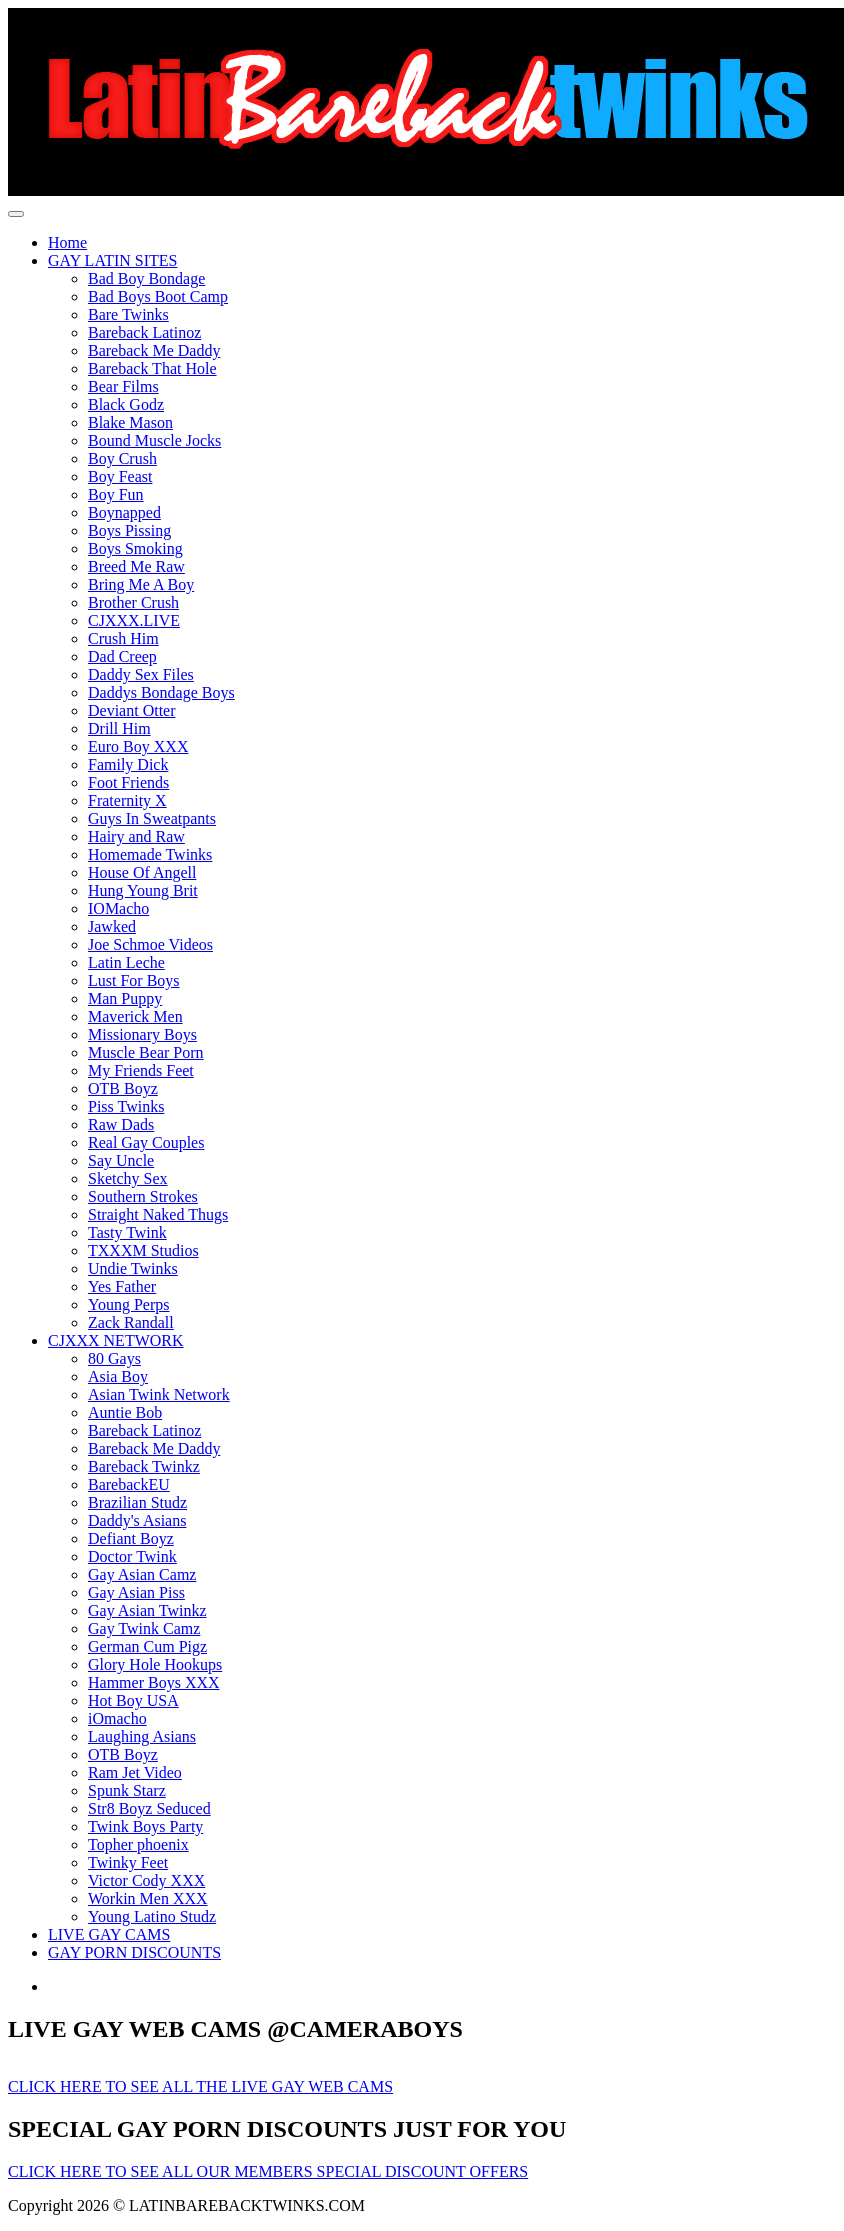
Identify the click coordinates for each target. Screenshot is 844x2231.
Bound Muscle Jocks (154, 440)
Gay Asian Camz (142, 1574)
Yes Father (122, 1286)
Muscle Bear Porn (146, 1052)
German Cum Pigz (147, 1646)
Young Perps (129, 1304)
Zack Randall (131, 1322)
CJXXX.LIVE (134, 620)
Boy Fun (116, 494)
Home (67, 242)
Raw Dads (121, 1124)
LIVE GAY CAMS (109, 1934)
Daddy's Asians (137, 1520)
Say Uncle (121, 1160)
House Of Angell (142, 872)
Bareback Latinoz (144, 332)
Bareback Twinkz (144, 1466)
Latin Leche (126, 962)
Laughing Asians (142, 1736)
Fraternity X (127, 800)
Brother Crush (133, 602)
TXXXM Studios (143, 1250)
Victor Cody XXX (146, 1880)
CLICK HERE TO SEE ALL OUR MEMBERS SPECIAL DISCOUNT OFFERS (268, 2171)
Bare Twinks (128, 314)
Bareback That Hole (152, 368)
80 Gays (114, 1358)
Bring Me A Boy (141, 584)
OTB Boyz (123, 1088)
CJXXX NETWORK (116, 1340)
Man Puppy (125, 998)
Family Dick (128, 764)
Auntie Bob (125, 1412)
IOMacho (118, 908)
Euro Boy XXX (138, 746)
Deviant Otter (132, 710)
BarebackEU (129, 1484)
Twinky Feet (128, 1862)
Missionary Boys (142, 1034)
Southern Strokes (143, 1196)
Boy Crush (122, 458)
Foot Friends (128, 782)
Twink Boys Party (145, 1826)
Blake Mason (130, 422)
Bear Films (123, 386)
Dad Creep (122, 656)
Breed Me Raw (136, 566)
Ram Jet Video (135, 1772)
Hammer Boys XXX (154, 1682)
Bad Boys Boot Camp (158, 296)
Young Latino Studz (152, 1916)
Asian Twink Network (159, 1394)
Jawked (112, 926)
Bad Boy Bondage (146, 278)
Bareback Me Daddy (154, 350)
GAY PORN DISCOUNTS (134, 1952)
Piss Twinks (126, 1106)
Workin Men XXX (148, 1898)
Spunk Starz (127, 1790)
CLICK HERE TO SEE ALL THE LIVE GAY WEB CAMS (200, 2086)
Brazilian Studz (137, 1502)
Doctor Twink (132, 1556)
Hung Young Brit (143, 890)
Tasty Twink (127, 1232)
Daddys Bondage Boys (161, 692)
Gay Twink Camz (144, 1628)
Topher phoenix (138, 1844)
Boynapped (124, 512)
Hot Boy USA (133, 1700)
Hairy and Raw (136, 836)
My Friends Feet (141, 1070)
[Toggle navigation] (16, 214)
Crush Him (123, 638)
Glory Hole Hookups (155, 1664)
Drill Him (119, 728)
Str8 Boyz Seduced (149, 1808)
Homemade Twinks (150, 854)
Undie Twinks (133, 1268)
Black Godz (126, 404)
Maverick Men (135, 1016)
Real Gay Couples (146, 1142)
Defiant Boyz (131, 1538)
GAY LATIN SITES (112, 260)
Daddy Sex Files (141, 674)
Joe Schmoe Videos (150, 944)
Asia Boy (118, 1376)
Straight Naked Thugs (158, 1214)
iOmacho (117, 1718)
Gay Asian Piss (136, 1592)
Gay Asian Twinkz (147, 1610)
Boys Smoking (135, 548)
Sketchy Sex (128, 1178)
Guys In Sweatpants (152, 818)
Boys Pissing (129, 530)
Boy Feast (120, 476)
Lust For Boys (134, 980)
